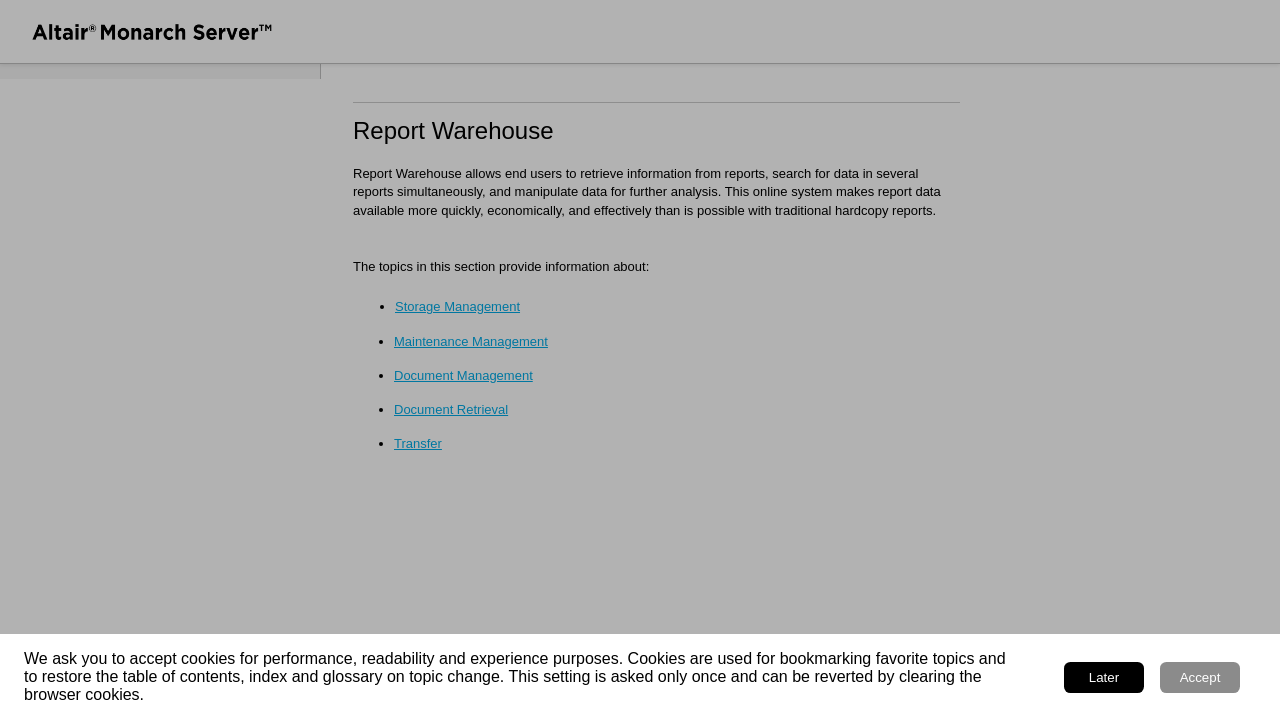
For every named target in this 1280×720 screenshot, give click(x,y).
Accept (1200, 677)
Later (1104, 677)
